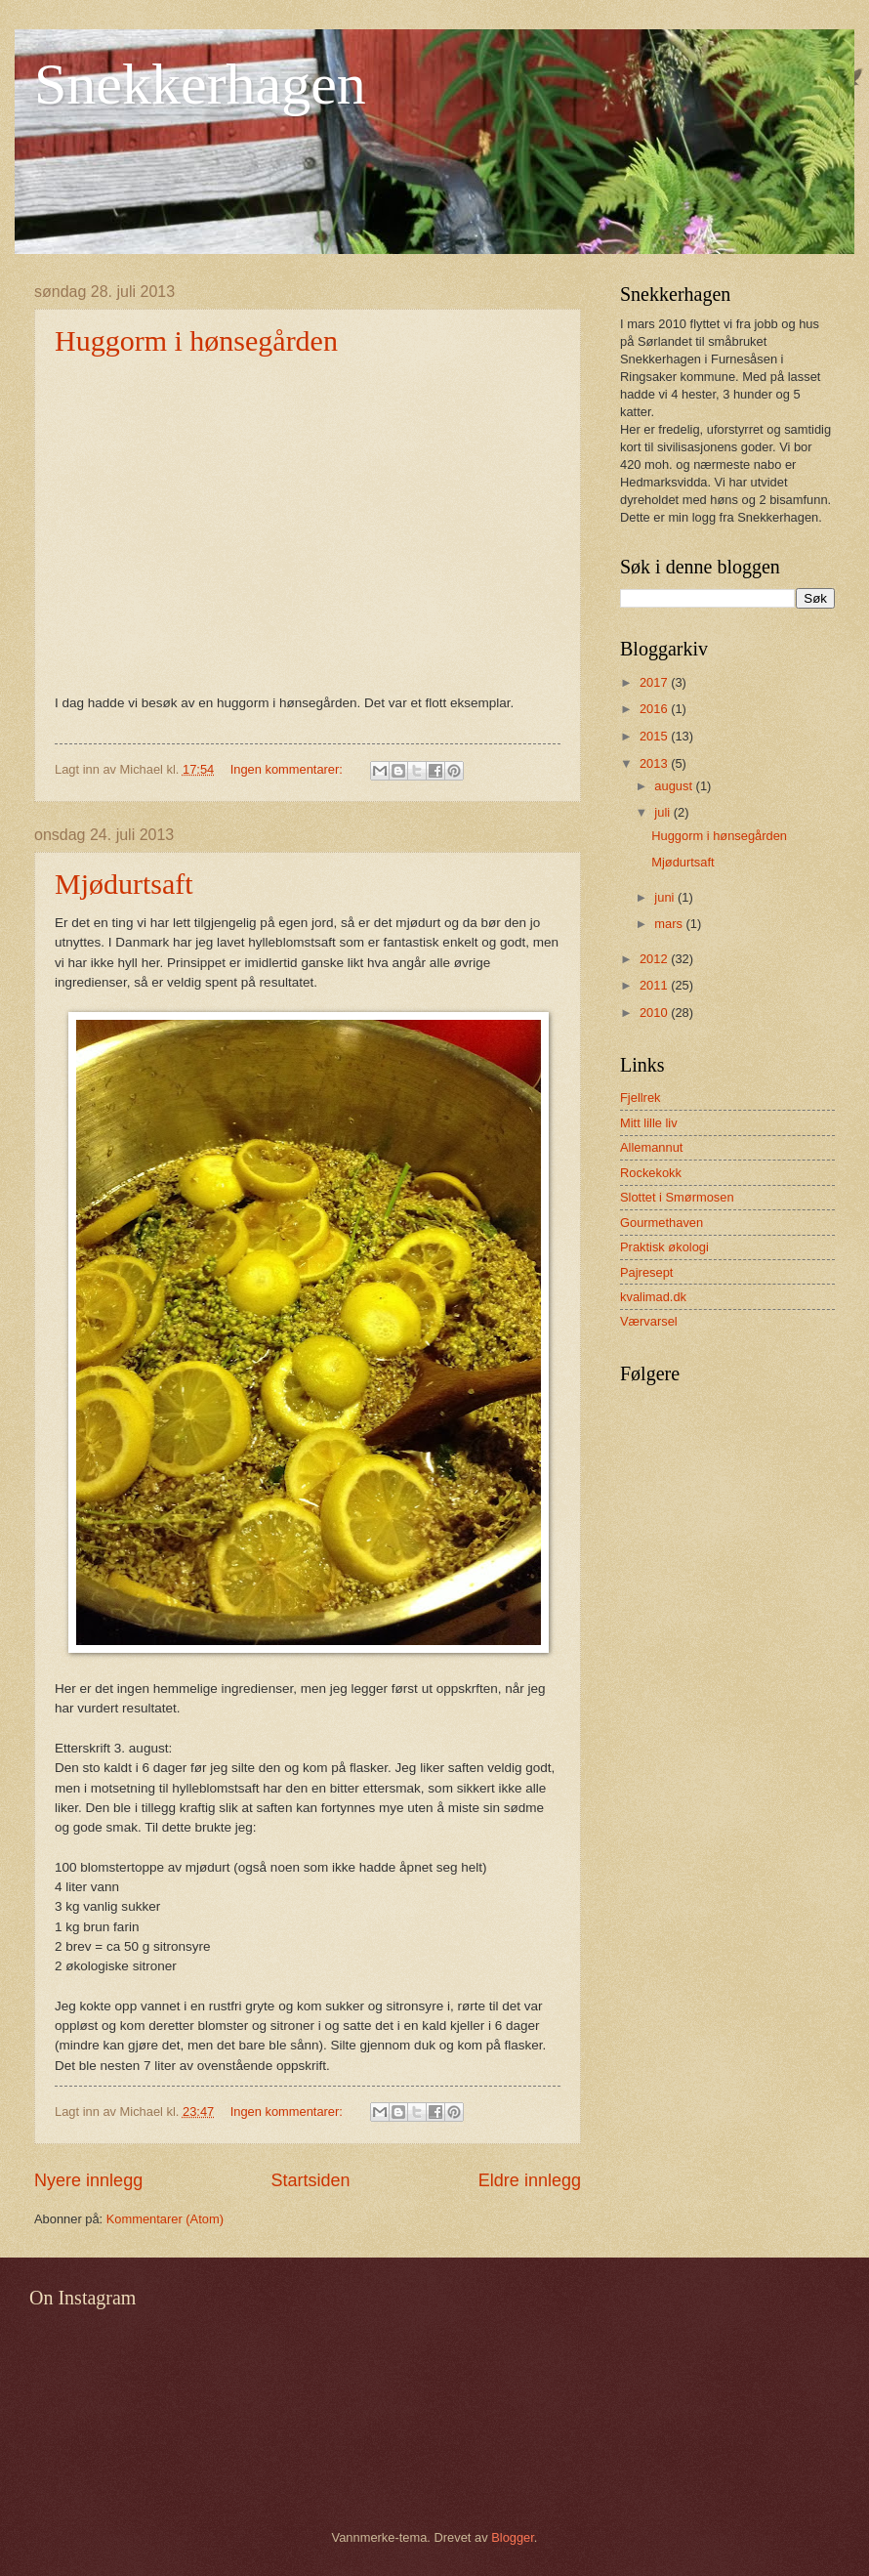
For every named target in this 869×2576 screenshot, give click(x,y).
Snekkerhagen (200, 84)
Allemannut (651, 1147)
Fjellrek (640, 1097)
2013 (655, 763)
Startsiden (310, 2180)
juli (663, 812)
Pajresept (646, 1272)
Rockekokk (651, 1172)
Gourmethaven (661, 1222)
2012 (655, 958)
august (674, 786)
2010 (655, 1012)
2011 (655, 985)
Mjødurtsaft (124, 883)
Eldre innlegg (529, 2180)
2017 (655, 682)
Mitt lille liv (649, 1123)
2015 (655, 736)
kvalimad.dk (653, 1296)
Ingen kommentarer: (288, 769)
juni (666, 897)
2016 (655, 708)
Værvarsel (649, 1321)
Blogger (512, 2537)
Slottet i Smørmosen (677, 1197)
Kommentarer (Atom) (165, 2219)
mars (669, 923)
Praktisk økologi (664, 1247)
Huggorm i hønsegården (196, 340)
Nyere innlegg (88, 2180)
